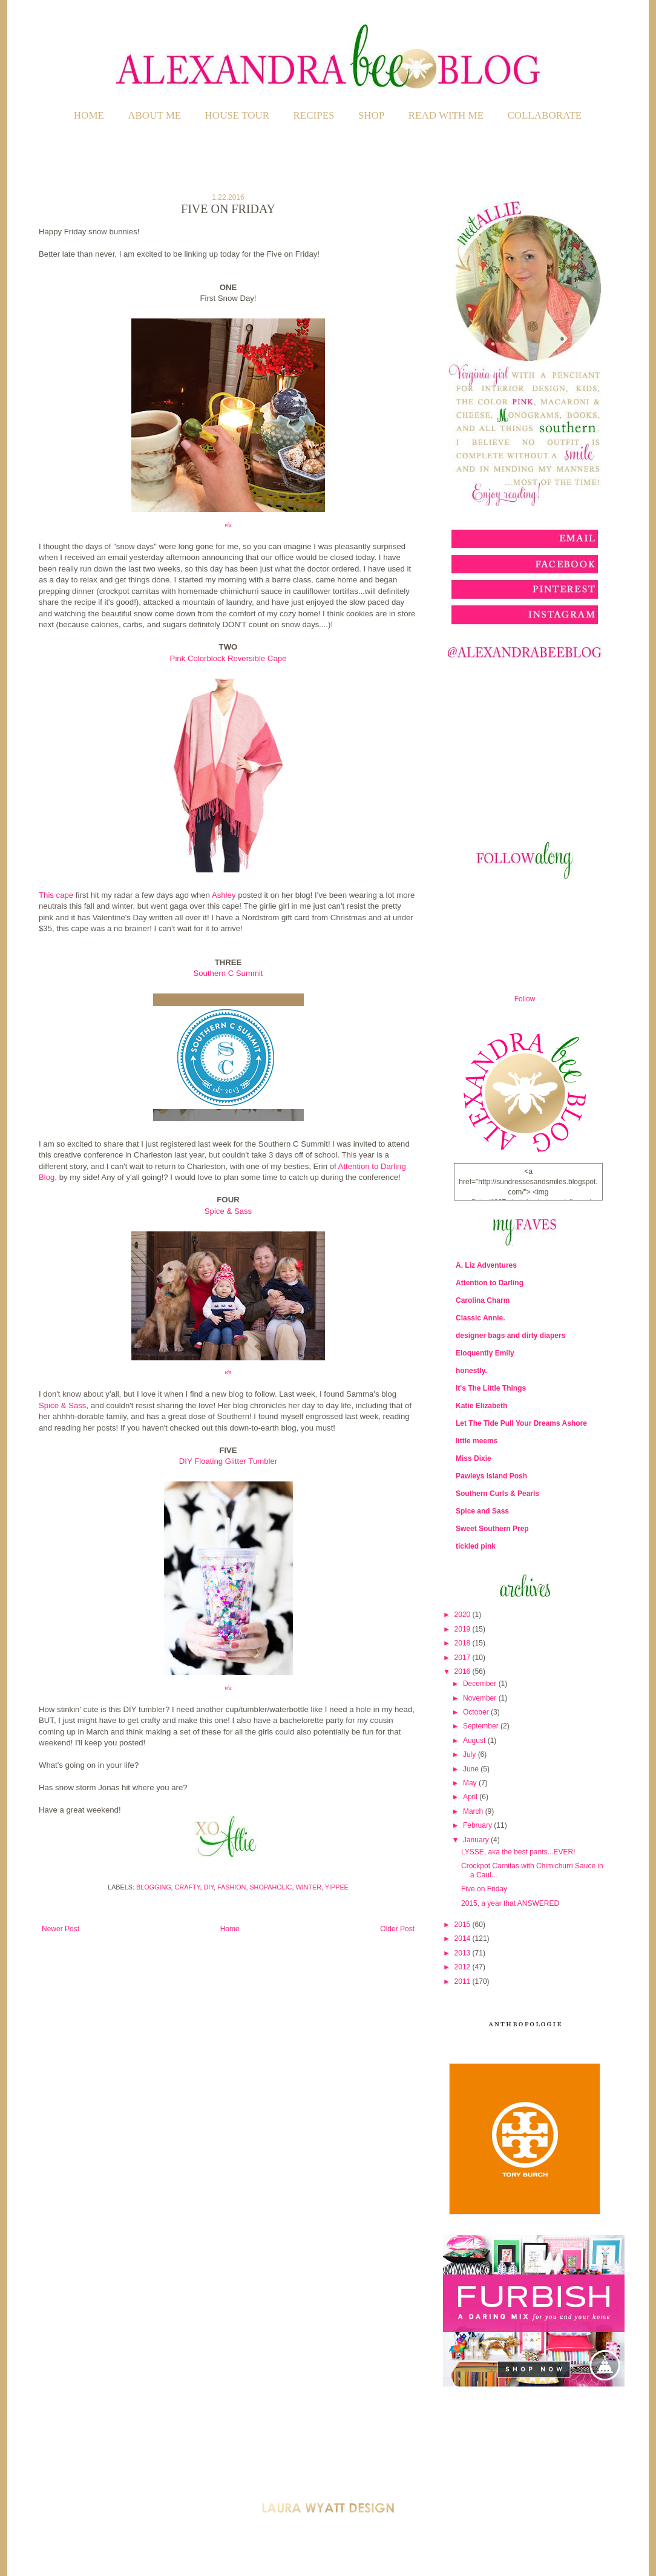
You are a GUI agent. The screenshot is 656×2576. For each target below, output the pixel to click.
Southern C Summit (228, 973)
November (481, 1698)
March (474, 1811)
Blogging (153, 1887)
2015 (463, 1924)
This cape (56, 895)
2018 (463, 1643)
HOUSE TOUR (237, 115)
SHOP (371, 115)
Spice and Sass (482, 1511)
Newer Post (60, 1929)
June (472, 1769)
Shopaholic (270, 1887)
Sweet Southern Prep (492, 1528)
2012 (463, 1967)
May (471, 1783)
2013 (463, 1953)
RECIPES (314, 115)
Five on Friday (484, 1889)
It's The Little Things (491, 1388)
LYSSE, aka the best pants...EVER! (518, 1852)
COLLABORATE (544, 115)
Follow (525, 999)
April (471, 1797)
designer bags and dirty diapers (510, 1335)
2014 (463, 1938)
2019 (463, 1629)
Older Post (397, 1929)
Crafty (187, 1887)
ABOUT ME (154, 115)
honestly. (471, 1370)
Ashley (224, 895)
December (481, 1683)
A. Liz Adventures (486, 1265)
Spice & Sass (228, 1211)
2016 (463, 1671)
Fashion (231, 1887)
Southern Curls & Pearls (497, 1493)
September (481, 1726)
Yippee (337, 1887)
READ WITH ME (446, 115)
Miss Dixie (473, 1458)
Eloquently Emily (485, 1353)
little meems (476, 1441)
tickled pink (476, 1546)
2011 (463, 1981)
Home (89, 115)
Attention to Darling (489, 1283)
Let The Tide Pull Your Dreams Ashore (521, 1423)
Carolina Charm (483, 1300)
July (470, 1754)
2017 (463, 1657)
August (475, 1740)
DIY (208, 1887)
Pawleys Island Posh (491, 1476)
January (477, 1840)
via (228, 525)
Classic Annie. (480, 1318)
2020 (463, 1614)
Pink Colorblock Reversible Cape (228, 658)
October (477, 1712)
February (478, 1825)
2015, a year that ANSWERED (510, 1903)
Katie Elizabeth (481, 1406)
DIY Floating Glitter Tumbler (228, 1461)
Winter (308, 1887)
